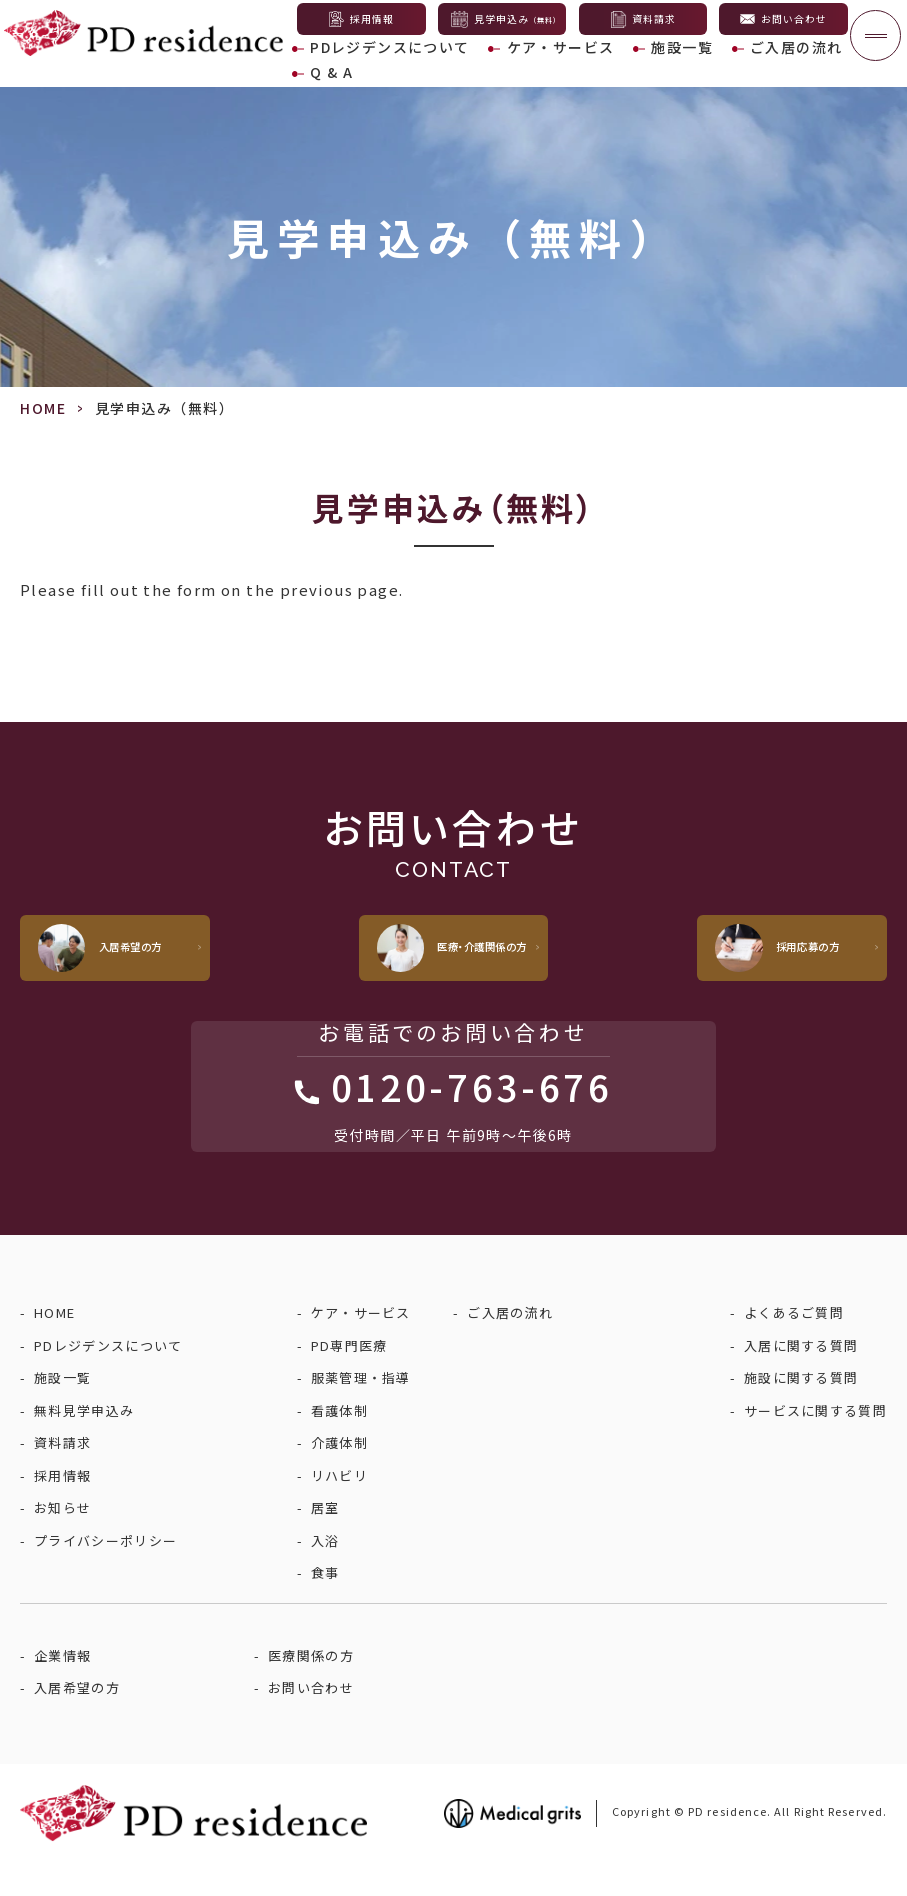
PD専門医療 (349, 1378)
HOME (43, 408)
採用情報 (62, 1508)
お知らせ (62, 1540)
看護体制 (339, 1443)
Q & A (815, 66)
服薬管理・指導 (361, 1410)
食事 (325, 1605)
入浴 (325, 1573)
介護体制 (339, 1475)
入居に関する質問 (801, 1378)
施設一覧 (628, 66)
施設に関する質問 (801, 1410)
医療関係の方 (311, 1688)
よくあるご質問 (794, 1345)
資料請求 (62, 1475)
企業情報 (62, 1688)
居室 (325, 1540)
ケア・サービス (525, 66)
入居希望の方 (77, 1720)
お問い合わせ (311, 1720)
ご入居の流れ (725, 66)
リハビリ (339, 1508)
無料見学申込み (84, 1443)
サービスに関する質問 (815, 1443)
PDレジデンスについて (379, 66)
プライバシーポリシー (105, 1573)
